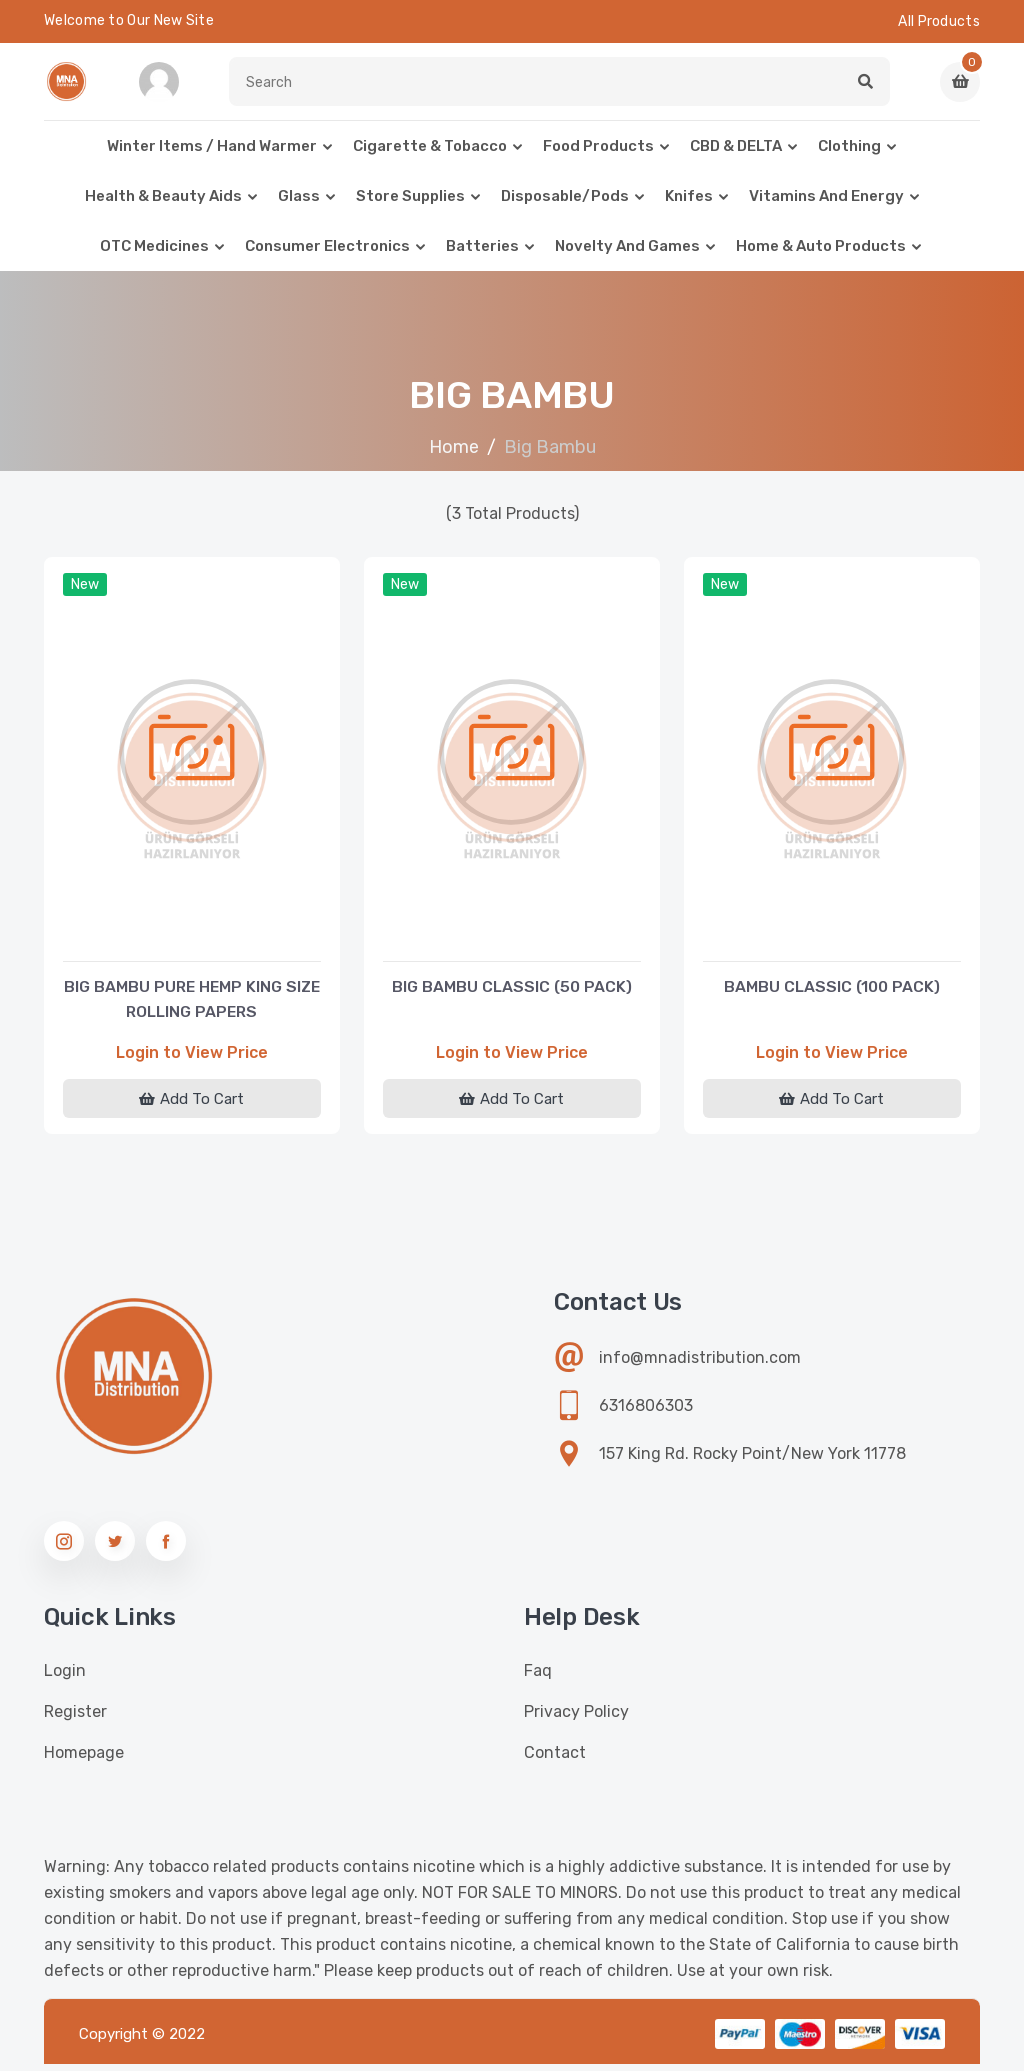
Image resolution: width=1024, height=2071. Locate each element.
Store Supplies (410, 204)
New (87, 594)
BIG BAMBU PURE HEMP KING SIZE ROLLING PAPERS (191, 1002)
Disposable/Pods (565, 204)
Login (65, 1677)
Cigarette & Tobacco (430, 154)
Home (454, 455)
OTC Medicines (154, 254)
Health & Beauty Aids (163, 204)
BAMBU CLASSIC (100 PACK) (832, 989)
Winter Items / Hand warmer (212, 154)
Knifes (689, 204)
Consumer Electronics (327, 254)
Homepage (84, 1759)
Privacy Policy (576, 1718)
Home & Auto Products (821, 254)
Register (75, 1718)
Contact (555, 1759)
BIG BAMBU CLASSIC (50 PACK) (512, 989)
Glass (299, 204)
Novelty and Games (627, 254)
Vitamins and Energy (826, 204)
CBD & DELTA (736, 154)
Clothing (849, 154)
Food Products (598, 154)
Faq (538, 1677)
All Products (939, 21)
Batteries (482, 254)
